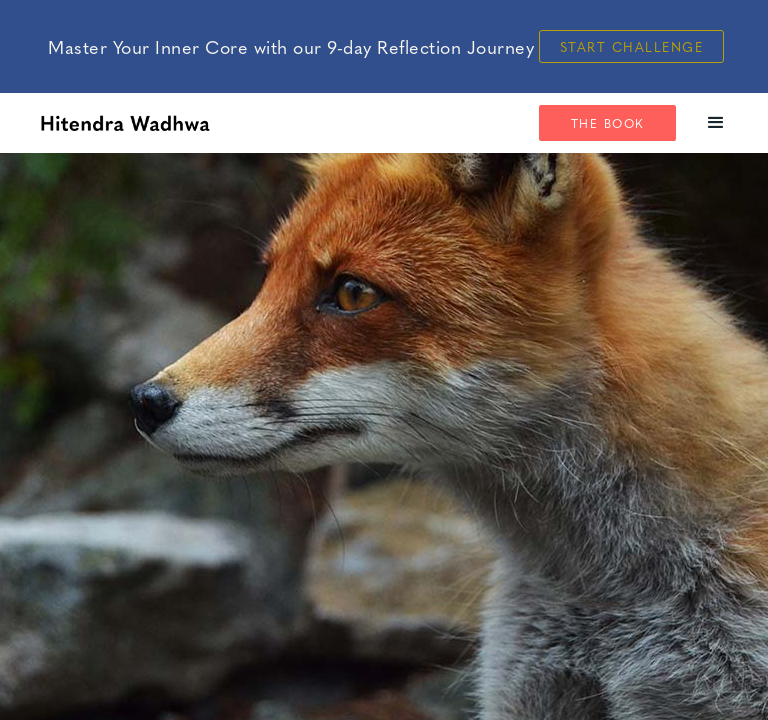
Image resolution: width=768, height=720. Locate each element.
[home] (125, 123)
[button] (716, 123)
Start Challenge (632, 46)
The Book (607, 123)
